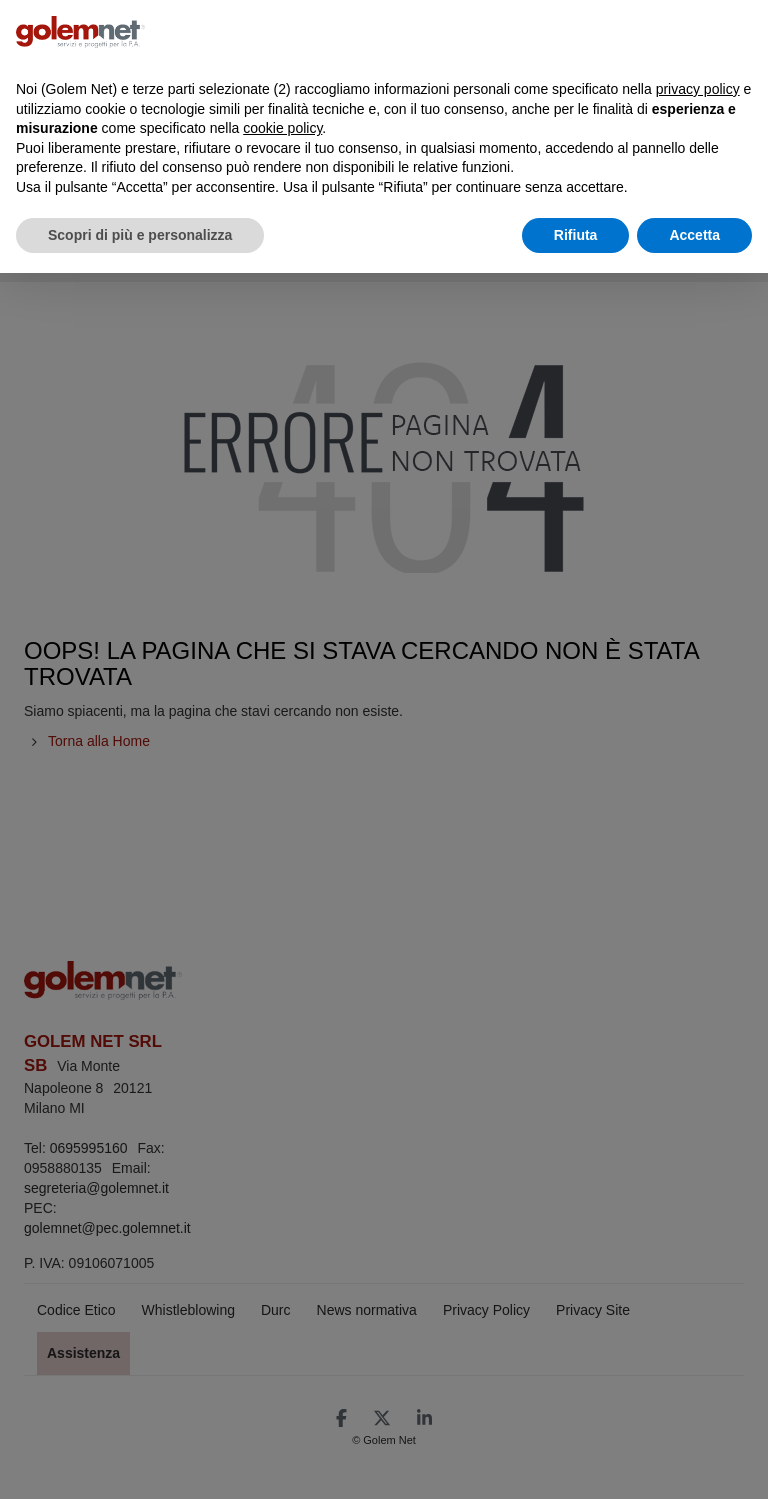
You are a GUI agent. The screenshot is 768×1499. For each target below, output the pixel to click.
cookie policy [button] (282, 128)
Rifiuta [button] (576, 235)
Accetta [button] (694, 235)
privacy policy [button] (698, 89)
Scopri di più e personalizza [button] (140, 235)
